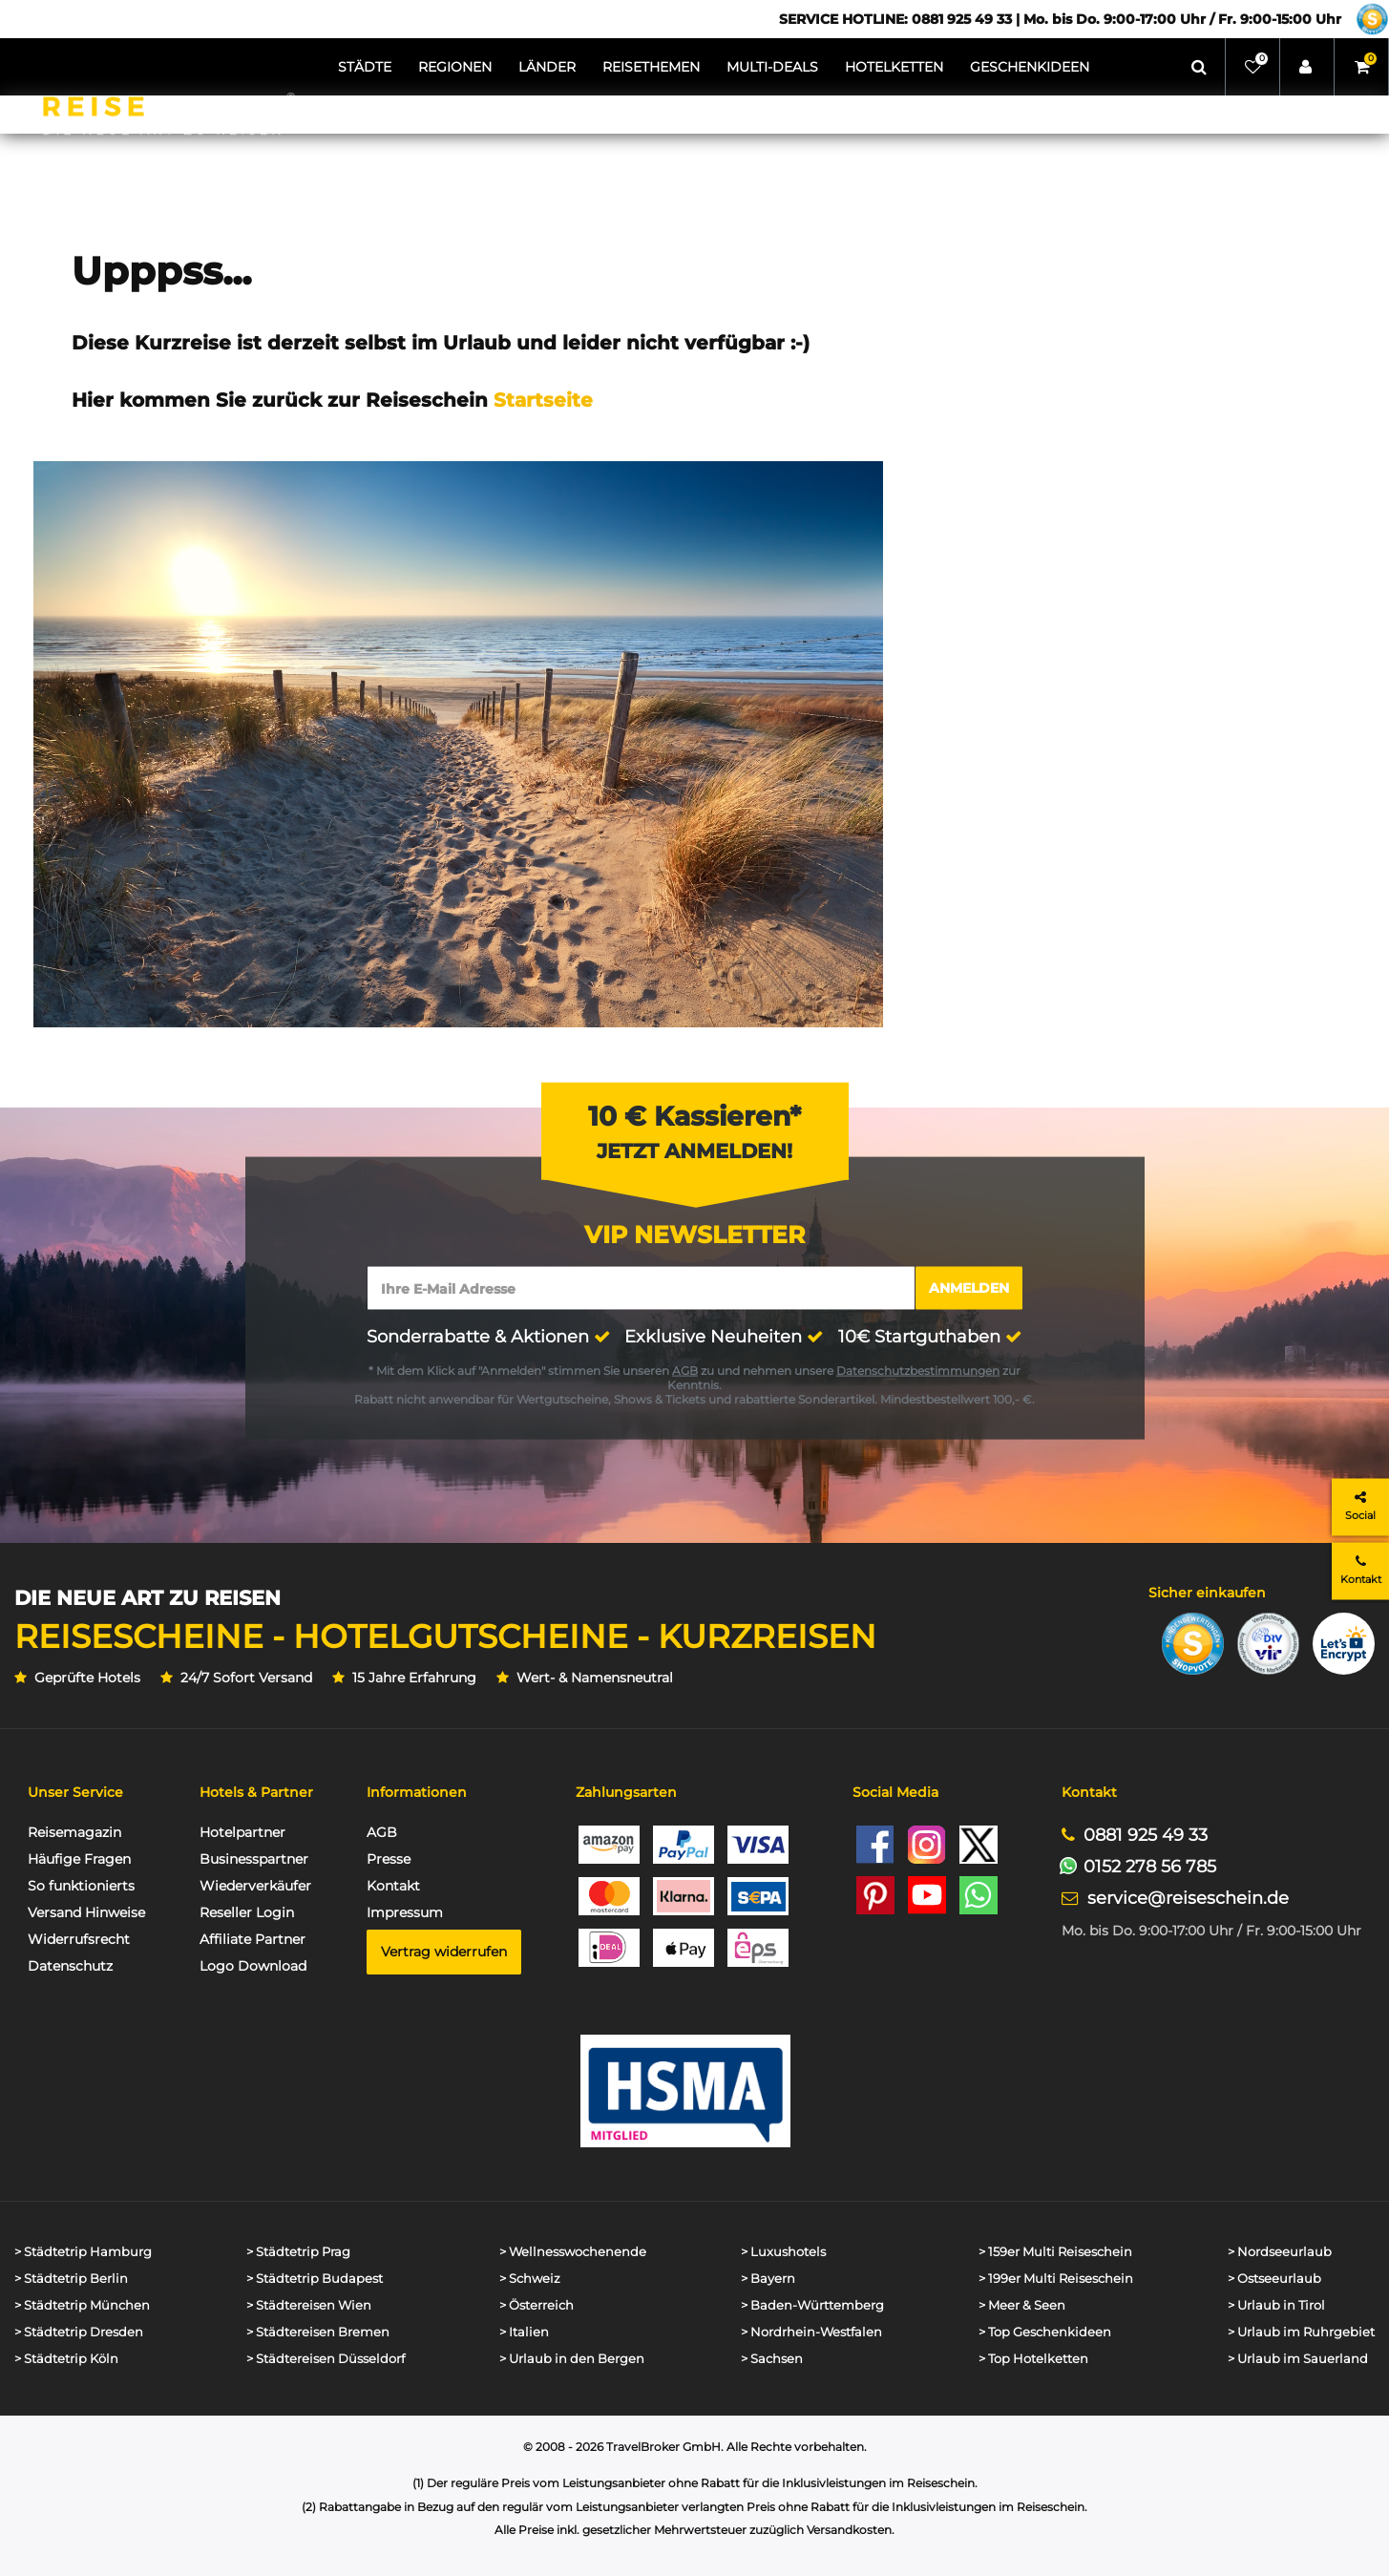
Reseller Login (247, 1912)
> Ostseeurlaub (1274, 2278)
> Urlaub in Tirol (1276, 2305)
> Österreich (536, 2305)
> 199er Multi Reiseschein (1056, 2278)
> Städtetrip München (82, 2305)
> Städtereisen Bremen (317, 2332)
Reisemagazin (74, 1832)
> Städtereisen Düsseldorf (325, 2359)
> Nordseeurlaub (1280, 2252)
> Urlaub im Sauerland (1298, 2359)
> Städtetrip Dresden (78, 2332)
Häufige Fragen (79, 1859)
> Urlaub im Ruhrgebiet (1301, 2332)
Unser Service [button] (75, 1792)
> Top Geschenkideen (1045, 2332)
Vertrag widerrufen (444, 1951)
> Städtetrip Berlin (71, 2278)
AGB (685, 1369)
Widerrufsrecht (79, 1939)
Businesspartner (254, 1859)
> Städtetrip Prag (298, 2252)
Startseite (543, 400)
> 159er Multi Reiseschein (1055, 2252)
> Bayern (768, 2278)
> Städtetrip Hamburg (83, 2252)
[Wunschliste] (1253, 66)
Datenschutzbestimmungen (918, 1369)
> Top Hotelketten (1033, 2359)
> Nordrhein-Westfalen (811, 2332)
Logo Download (253, 1965)
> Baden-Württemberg (812, 2305)
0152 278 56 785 (1150, 1866)
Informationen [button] (417, 1792)
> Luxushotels (783, 2252)
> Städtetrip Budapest (314, 2278)
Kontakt (393, 1885)
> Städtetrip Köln (66, 2359)
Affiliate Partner (252, 1939)
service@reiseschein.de (1188, 1898)
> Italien (524, 2332)
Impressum (405, 1912)
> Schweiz (529, 2278)
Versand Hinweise (86, 1912)
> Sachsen (772, 2359)
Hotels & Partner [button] (256, 1792)
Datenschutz (70, 1965)
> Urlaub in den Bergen (571, 2359)
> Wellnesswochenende (572, 2252)
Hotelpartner (242, 1832)
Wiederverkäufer (255, 1885)
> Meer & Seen (1022, 2305)
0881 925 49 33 (1146, 1835)
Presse (388, 1859)
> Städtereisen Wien (308, 2305)
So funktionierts (81, 1885)
